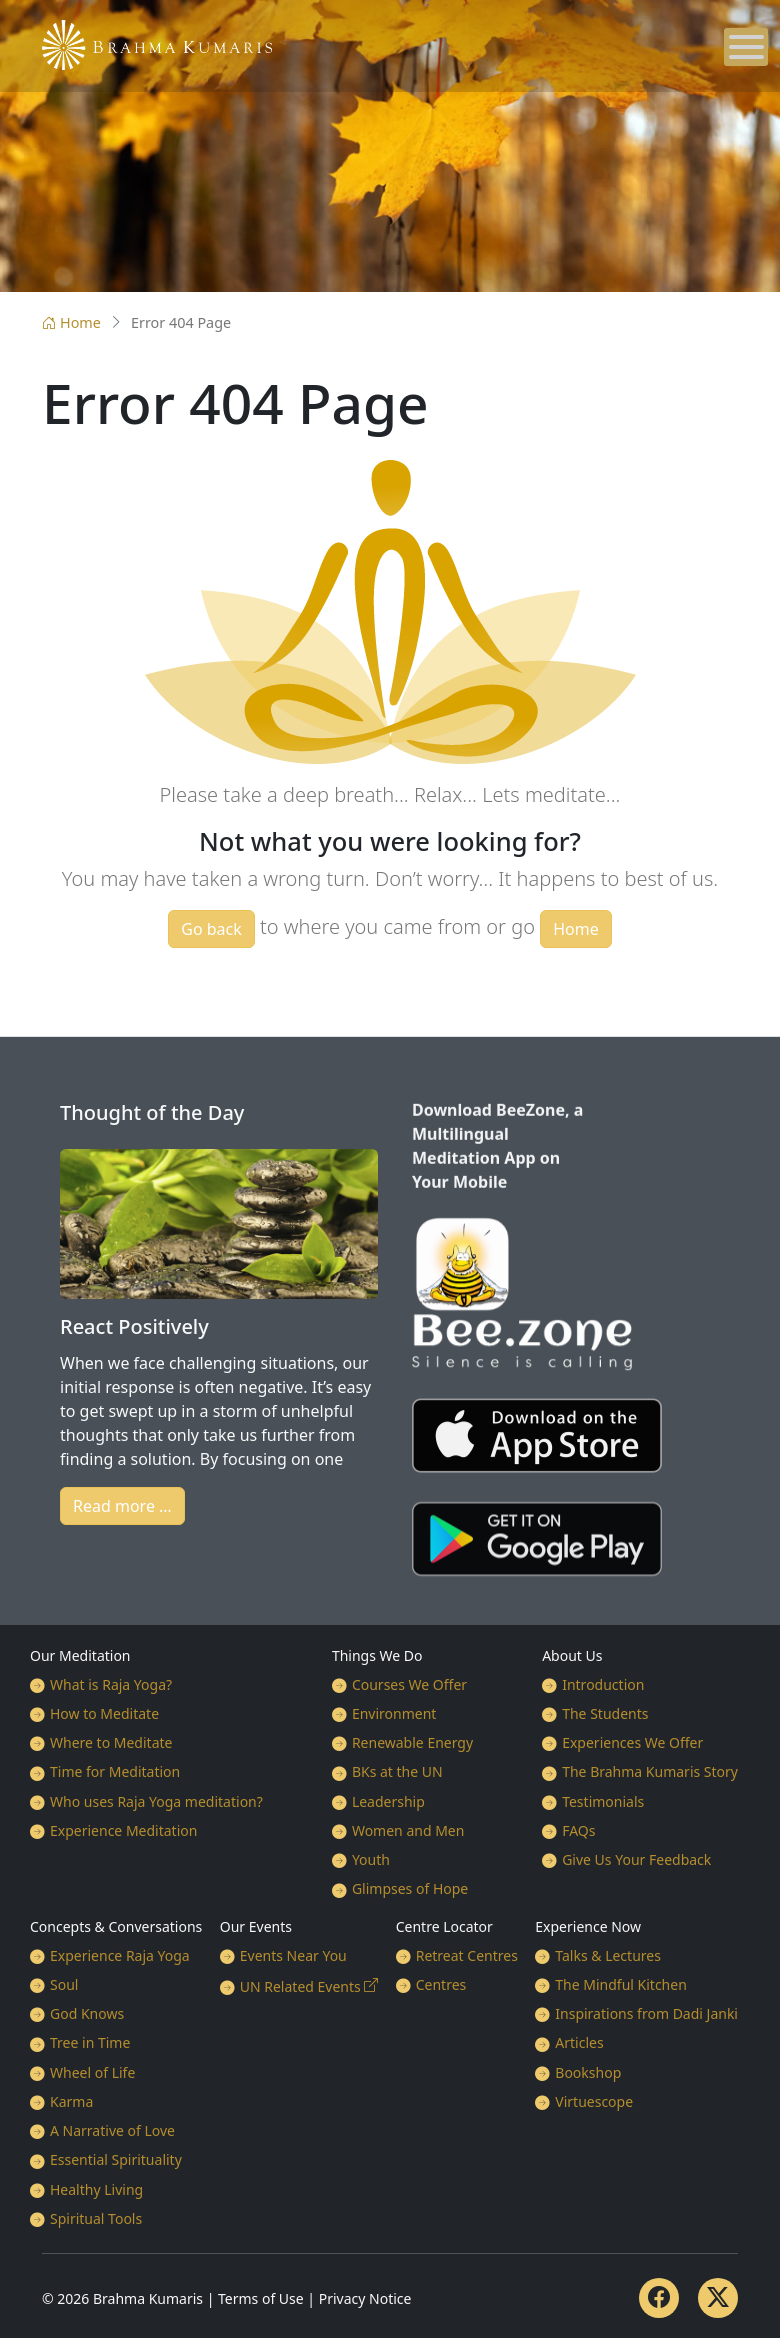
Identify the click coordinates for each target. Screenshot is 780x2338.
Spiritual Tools (96, 2218)
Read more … (122, 1506)
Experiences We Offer (632, 1742)
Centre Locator (444, 1926)
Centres (441, 1984)
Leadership (388, 1801)
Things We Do (377, 1655)
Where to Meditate (111, 1742)
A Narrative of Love (112, 2130)
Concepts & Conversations (116, 1926)
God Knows (87, 2013)
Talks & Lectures (608, 1955)
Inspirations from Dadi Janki (646, 2013)
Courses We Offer (409, 1684)
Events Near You (293, 1955)
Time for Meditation (115, 1771)
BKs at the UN (397, 1771)
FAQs (578, 1830)
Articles (579, 2042)
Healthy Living (96, 2189)
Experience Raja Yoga (120, 1955)
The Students (605, 1713)
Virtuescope (594, 2101)
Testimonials (603, 1801)
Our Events (256, 1926)
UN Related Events (300, 1986)
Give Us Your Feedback (636, 1859)
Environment (394, 1713)
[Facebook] (659, 2298)
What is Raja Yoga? (111, 1684)
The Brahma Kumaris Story (650, 1771)
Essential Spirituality (116, 2159)
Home (71, 322)
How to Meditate (104, 1713)
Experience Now (588, 1926)
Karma (71, 2101)
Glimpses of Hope (410, 1888)
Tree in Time (90, 2042)
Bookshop (588, 2072)
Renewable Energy (412, 1742)
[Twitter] (718, 2298)
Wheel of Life (92, 2072)
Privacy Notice (365, 2298)
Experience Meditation (123, 1830)
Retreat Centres (467, 1955)
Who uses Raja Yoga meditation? (156, 1801)
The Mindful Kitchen (621, 1984)
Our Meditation (80, 1655)
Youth (371, 1859)
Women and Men (408, 1830)
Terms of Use (261, 2298)
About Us (572, 1655)
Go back (211, 929)
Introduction (603, 1684)
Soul (64, 1984)
